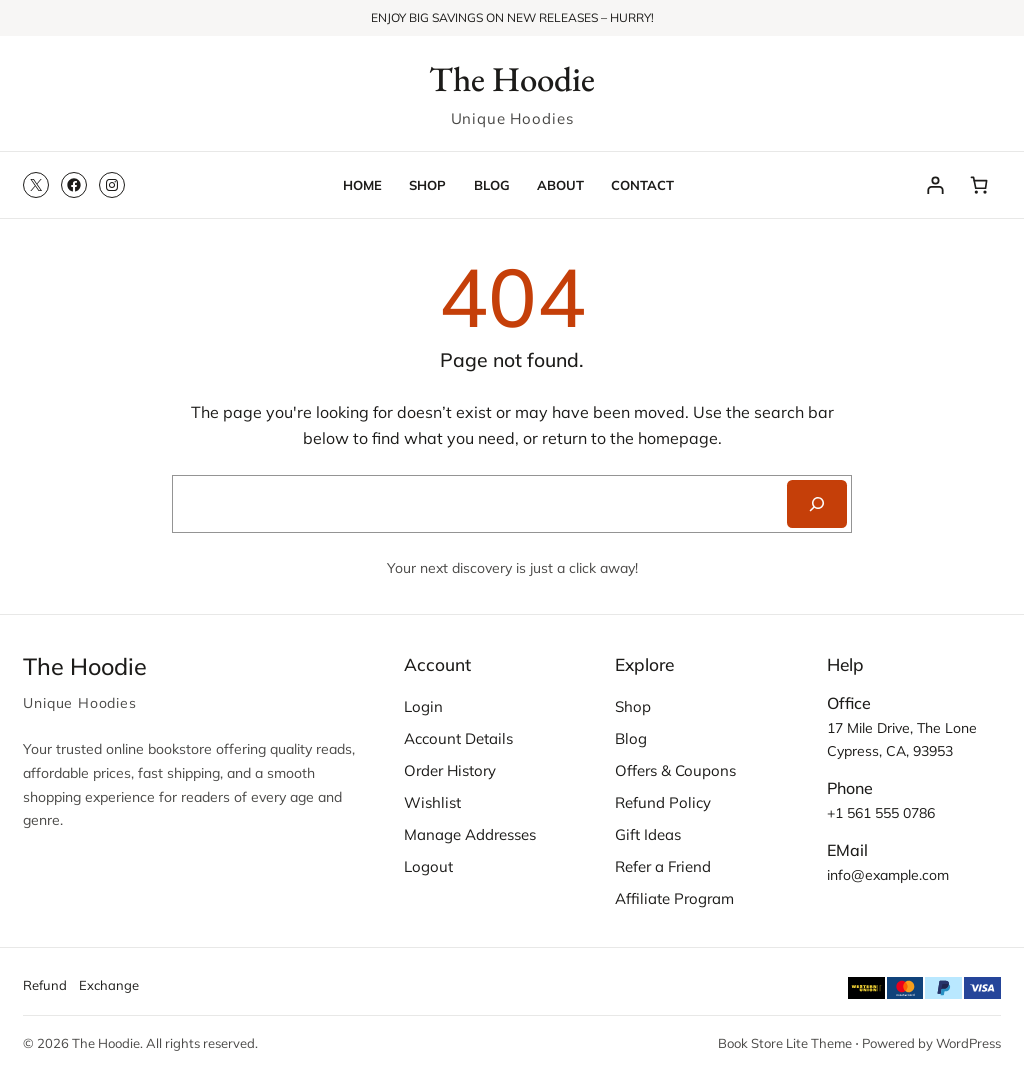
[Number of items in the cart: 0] (978, 184)
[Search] (817, 504)
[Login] (935, 184)
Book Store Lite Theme (785, 1043)
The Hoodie (512, 78)
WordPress (968, 1043)
